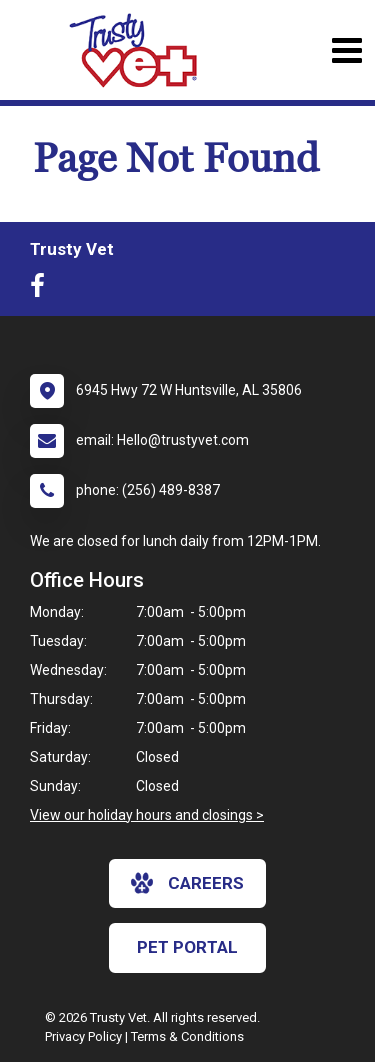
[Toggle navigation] (346, 50)
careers (187, 883)
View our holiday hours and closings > (147, 815)
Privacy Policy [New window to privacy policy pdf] (83, 1036)
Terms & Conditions (187, 1036)
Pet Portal (187, 947)
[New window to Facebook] (42, 290)
